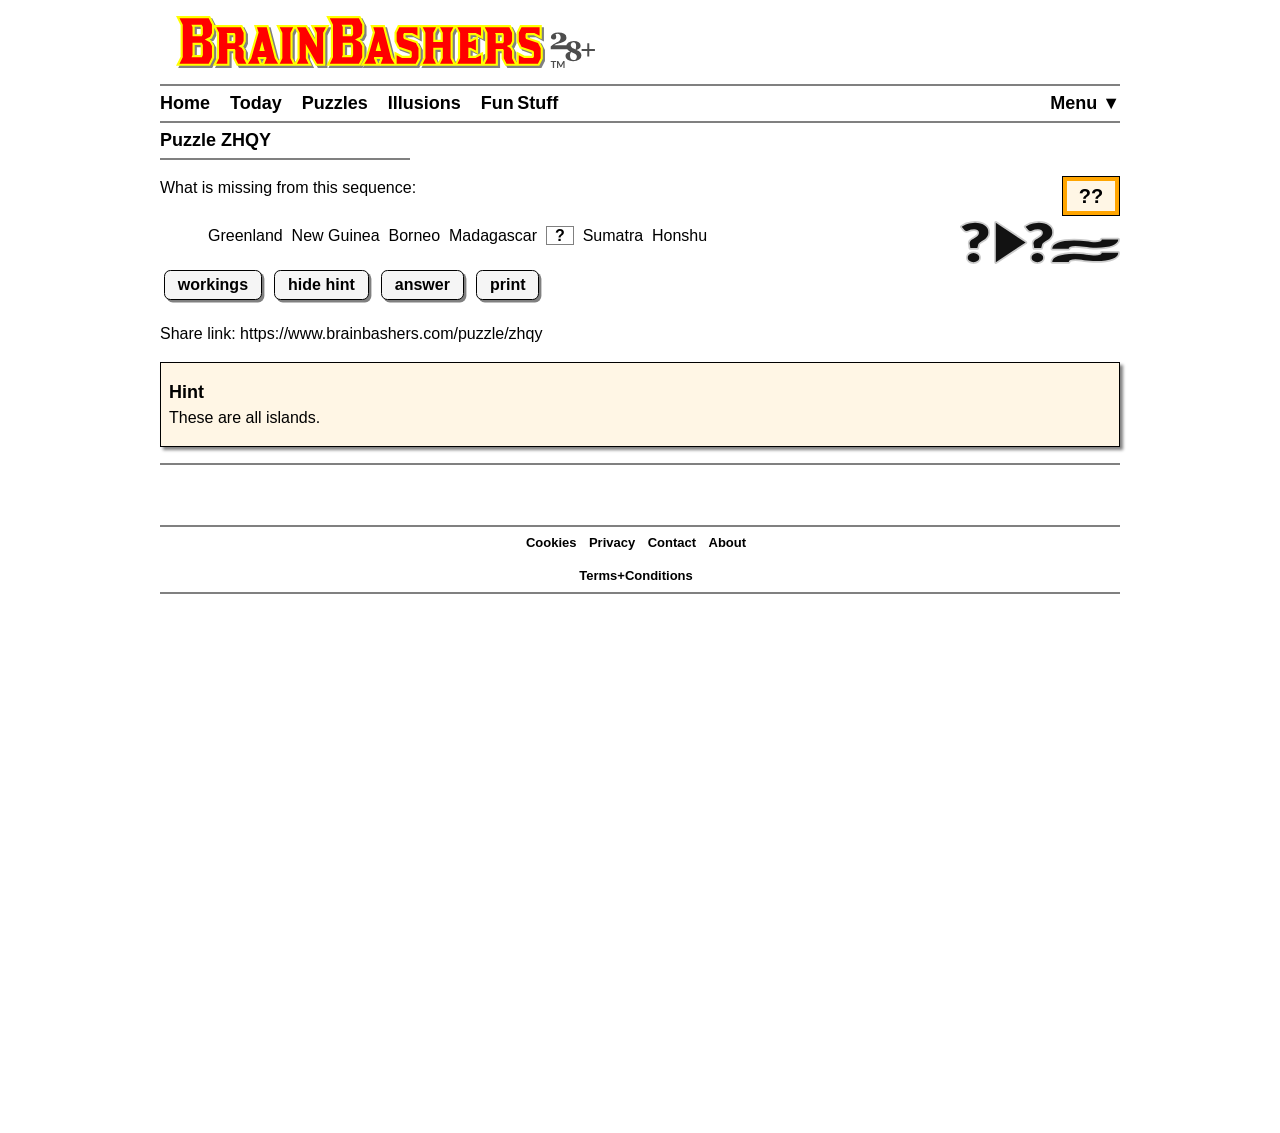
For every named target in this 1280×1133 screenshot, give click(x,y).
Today (256, 103)
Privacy (612, 542)
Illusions (424, 103)
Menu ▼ (1085, 103)
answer (422, 284)
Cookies (551, 542)
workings (213, 284)
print (508, 284)
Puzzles (335, 103)
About (728, 542)
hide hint (321, 284)
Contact (672, 542)
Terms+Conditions (636, 575)
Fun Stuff (520, 103)
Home (185, 103)
